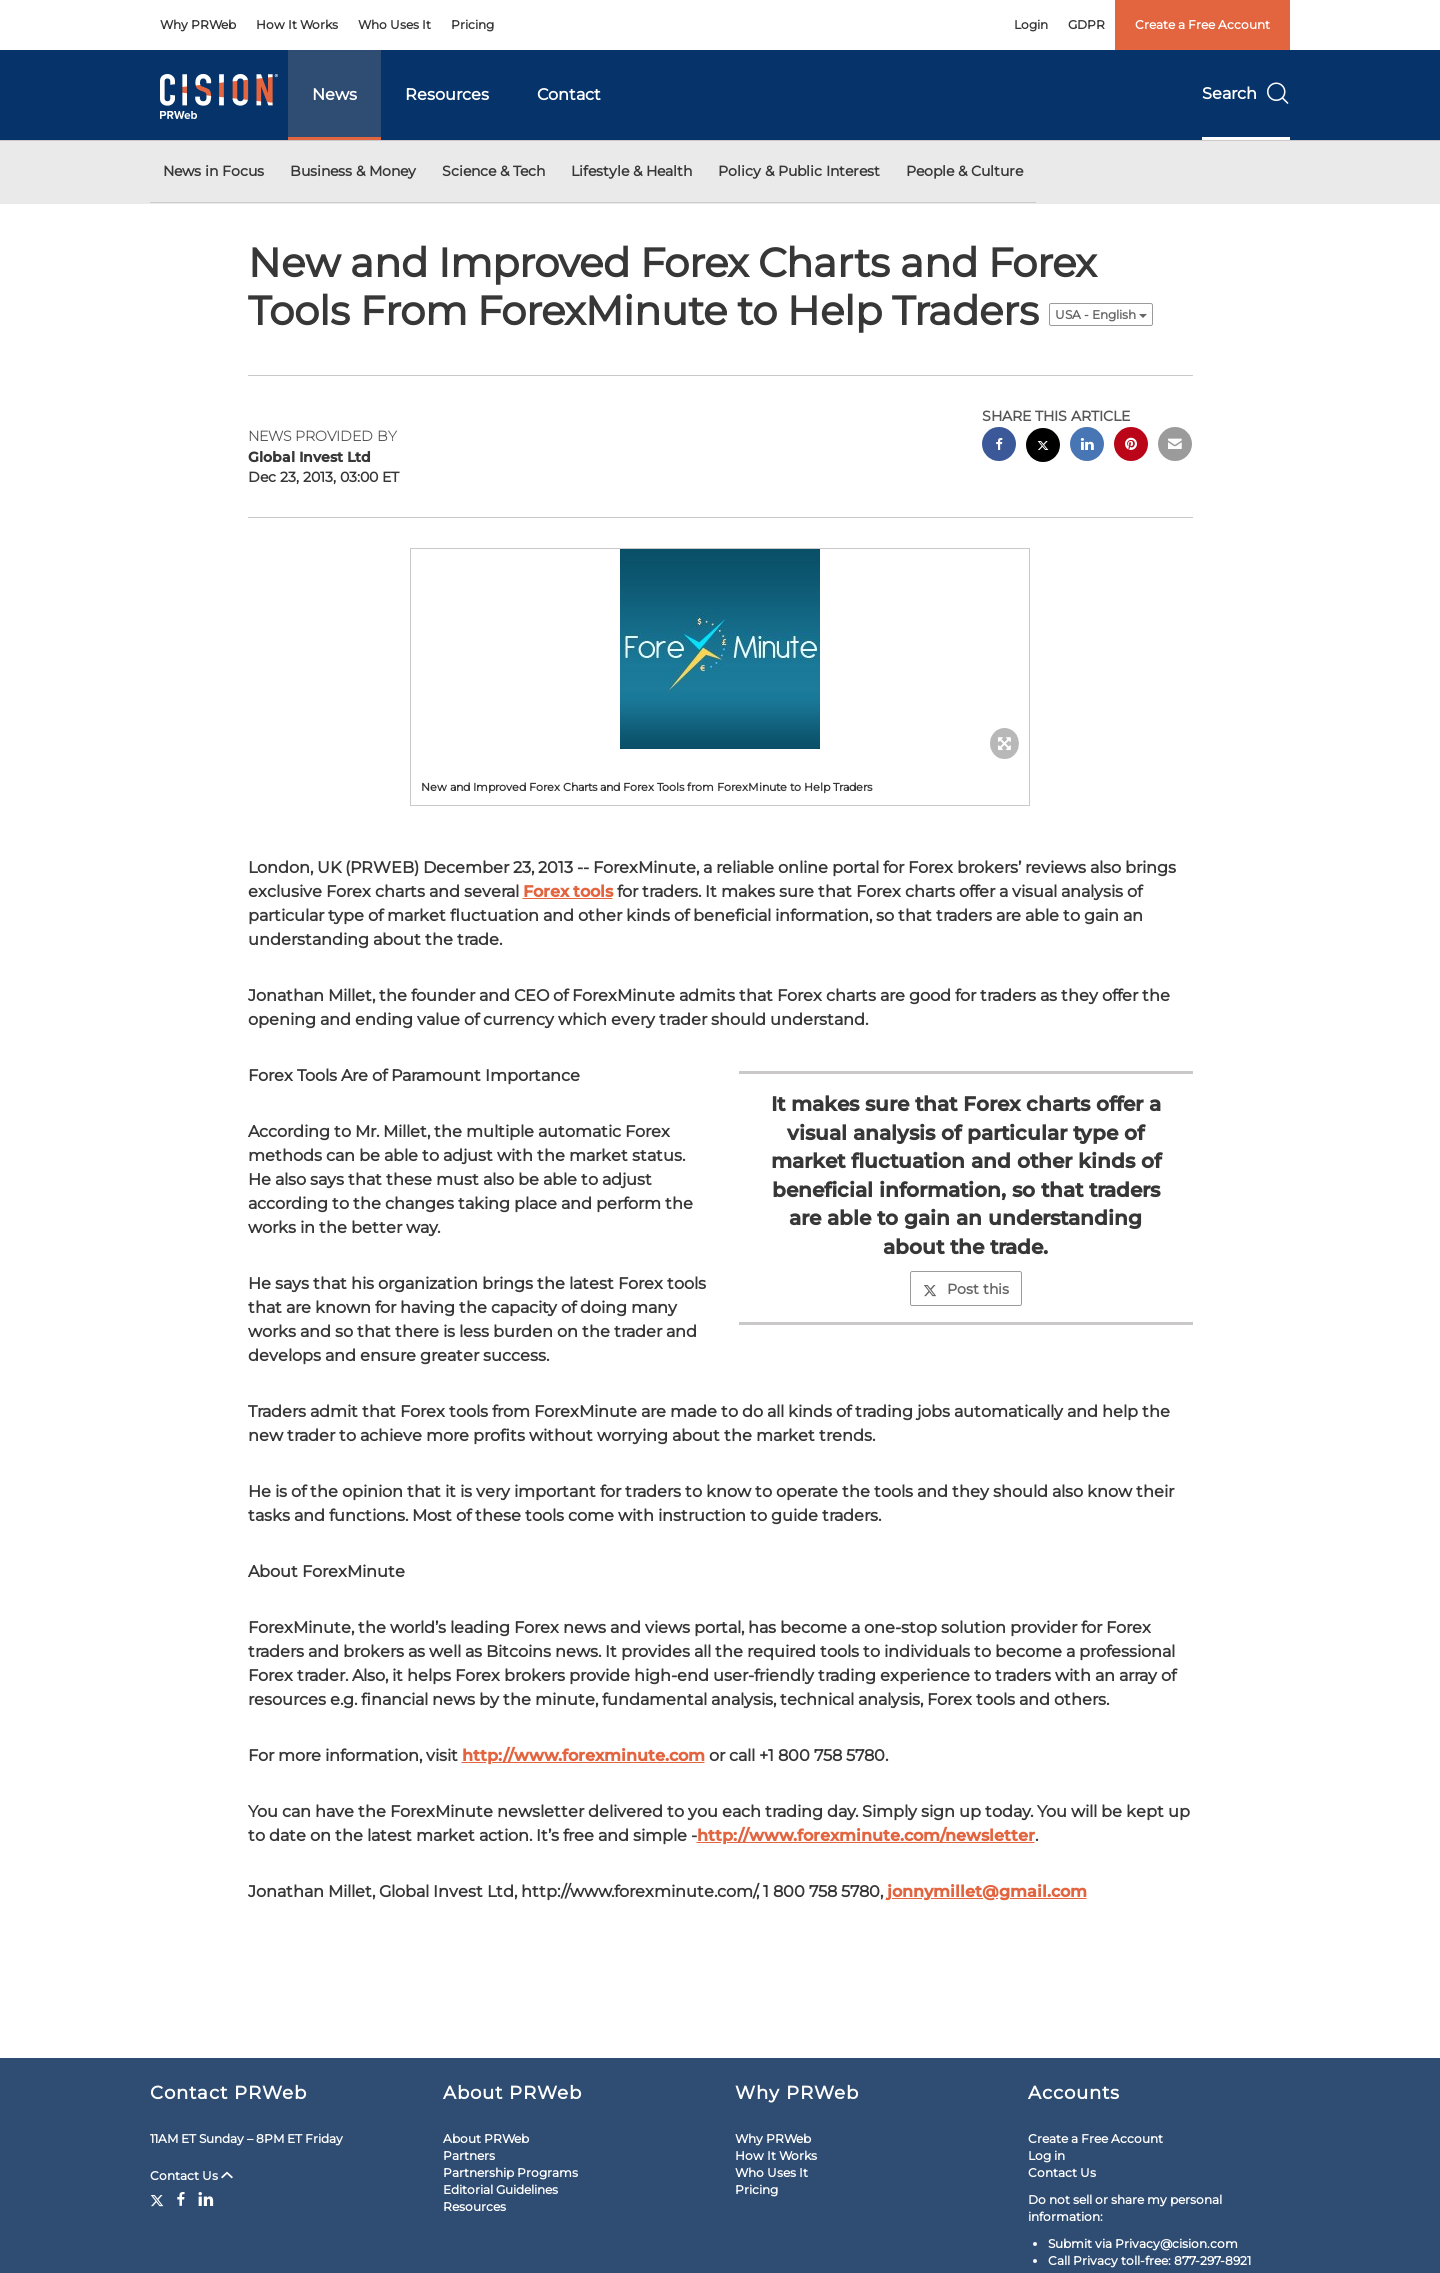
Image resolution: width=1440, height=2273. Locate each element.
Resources (447, 94)
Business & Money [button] (353, 171)
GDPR (1086, 24)
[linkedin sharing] (1087, 446)
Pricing (472, 24)
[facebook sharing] (999, 446)
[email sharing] (1175, 446)
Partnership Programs (510, 2172)
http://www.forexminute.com (583, 1755)
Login (1031, 24)
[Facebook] (181, 2199)
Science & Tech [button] (493, 171)
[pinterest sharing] (1131, 446)
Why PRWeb (198, 24)
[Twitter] (159, 2199)
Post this (966, 1289)
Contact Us (191, 2175)
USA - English (1101, 314)
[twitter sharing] (1043, 447)
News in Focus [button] (213, 171)
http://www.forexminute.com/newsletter (866, 1835)
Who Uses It (394, 24)
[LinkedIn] (206, 2199)
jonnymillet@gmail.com (987, 1891)
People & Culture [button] (964, 171)
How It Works (297, 24)
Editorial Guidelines (500, 2189)
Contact (569, 94)
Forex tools (568, 891)
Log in (1046, 2155)
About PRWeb (486, 2138)
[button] (720, 649)
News (334, 94)
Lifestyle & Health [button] (631, 171)
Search (1246, 93)
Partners (469, 2155)
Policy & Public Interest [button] (799, 171)
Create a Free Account (1202, 24)
